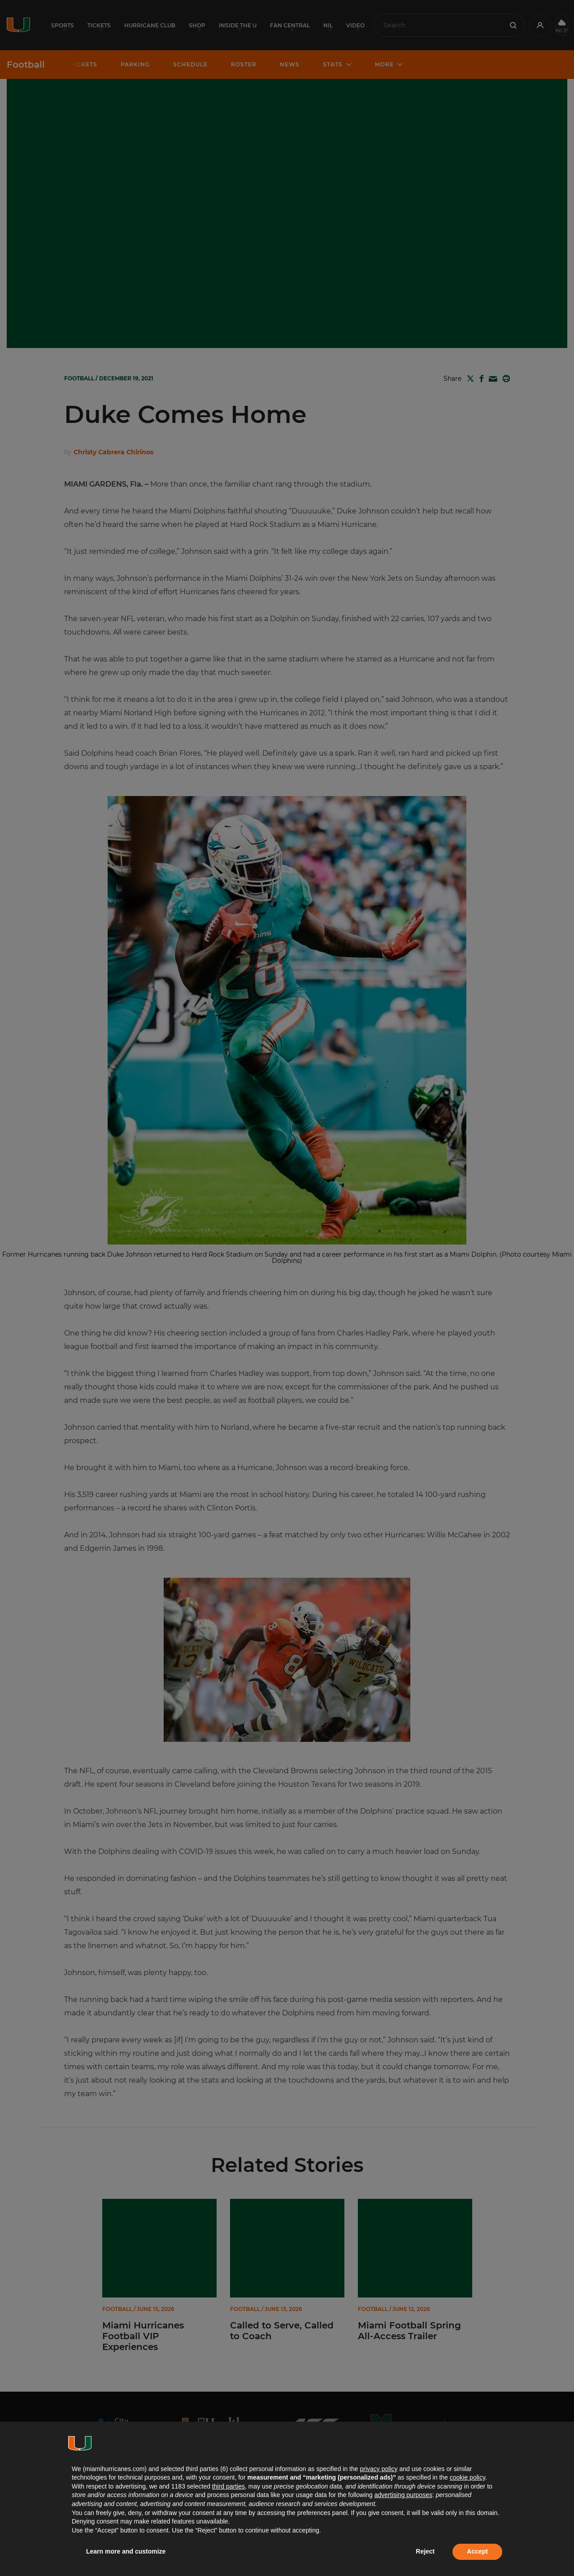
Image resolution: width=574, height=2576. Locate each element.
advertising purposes (403, 2494)
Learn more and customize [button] (125, 2551)
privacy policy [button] (378, 2468)
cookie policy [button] (467, 2477)
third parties (228, 2486)
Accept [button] (477, 2551)
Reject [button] (425, 2551)
